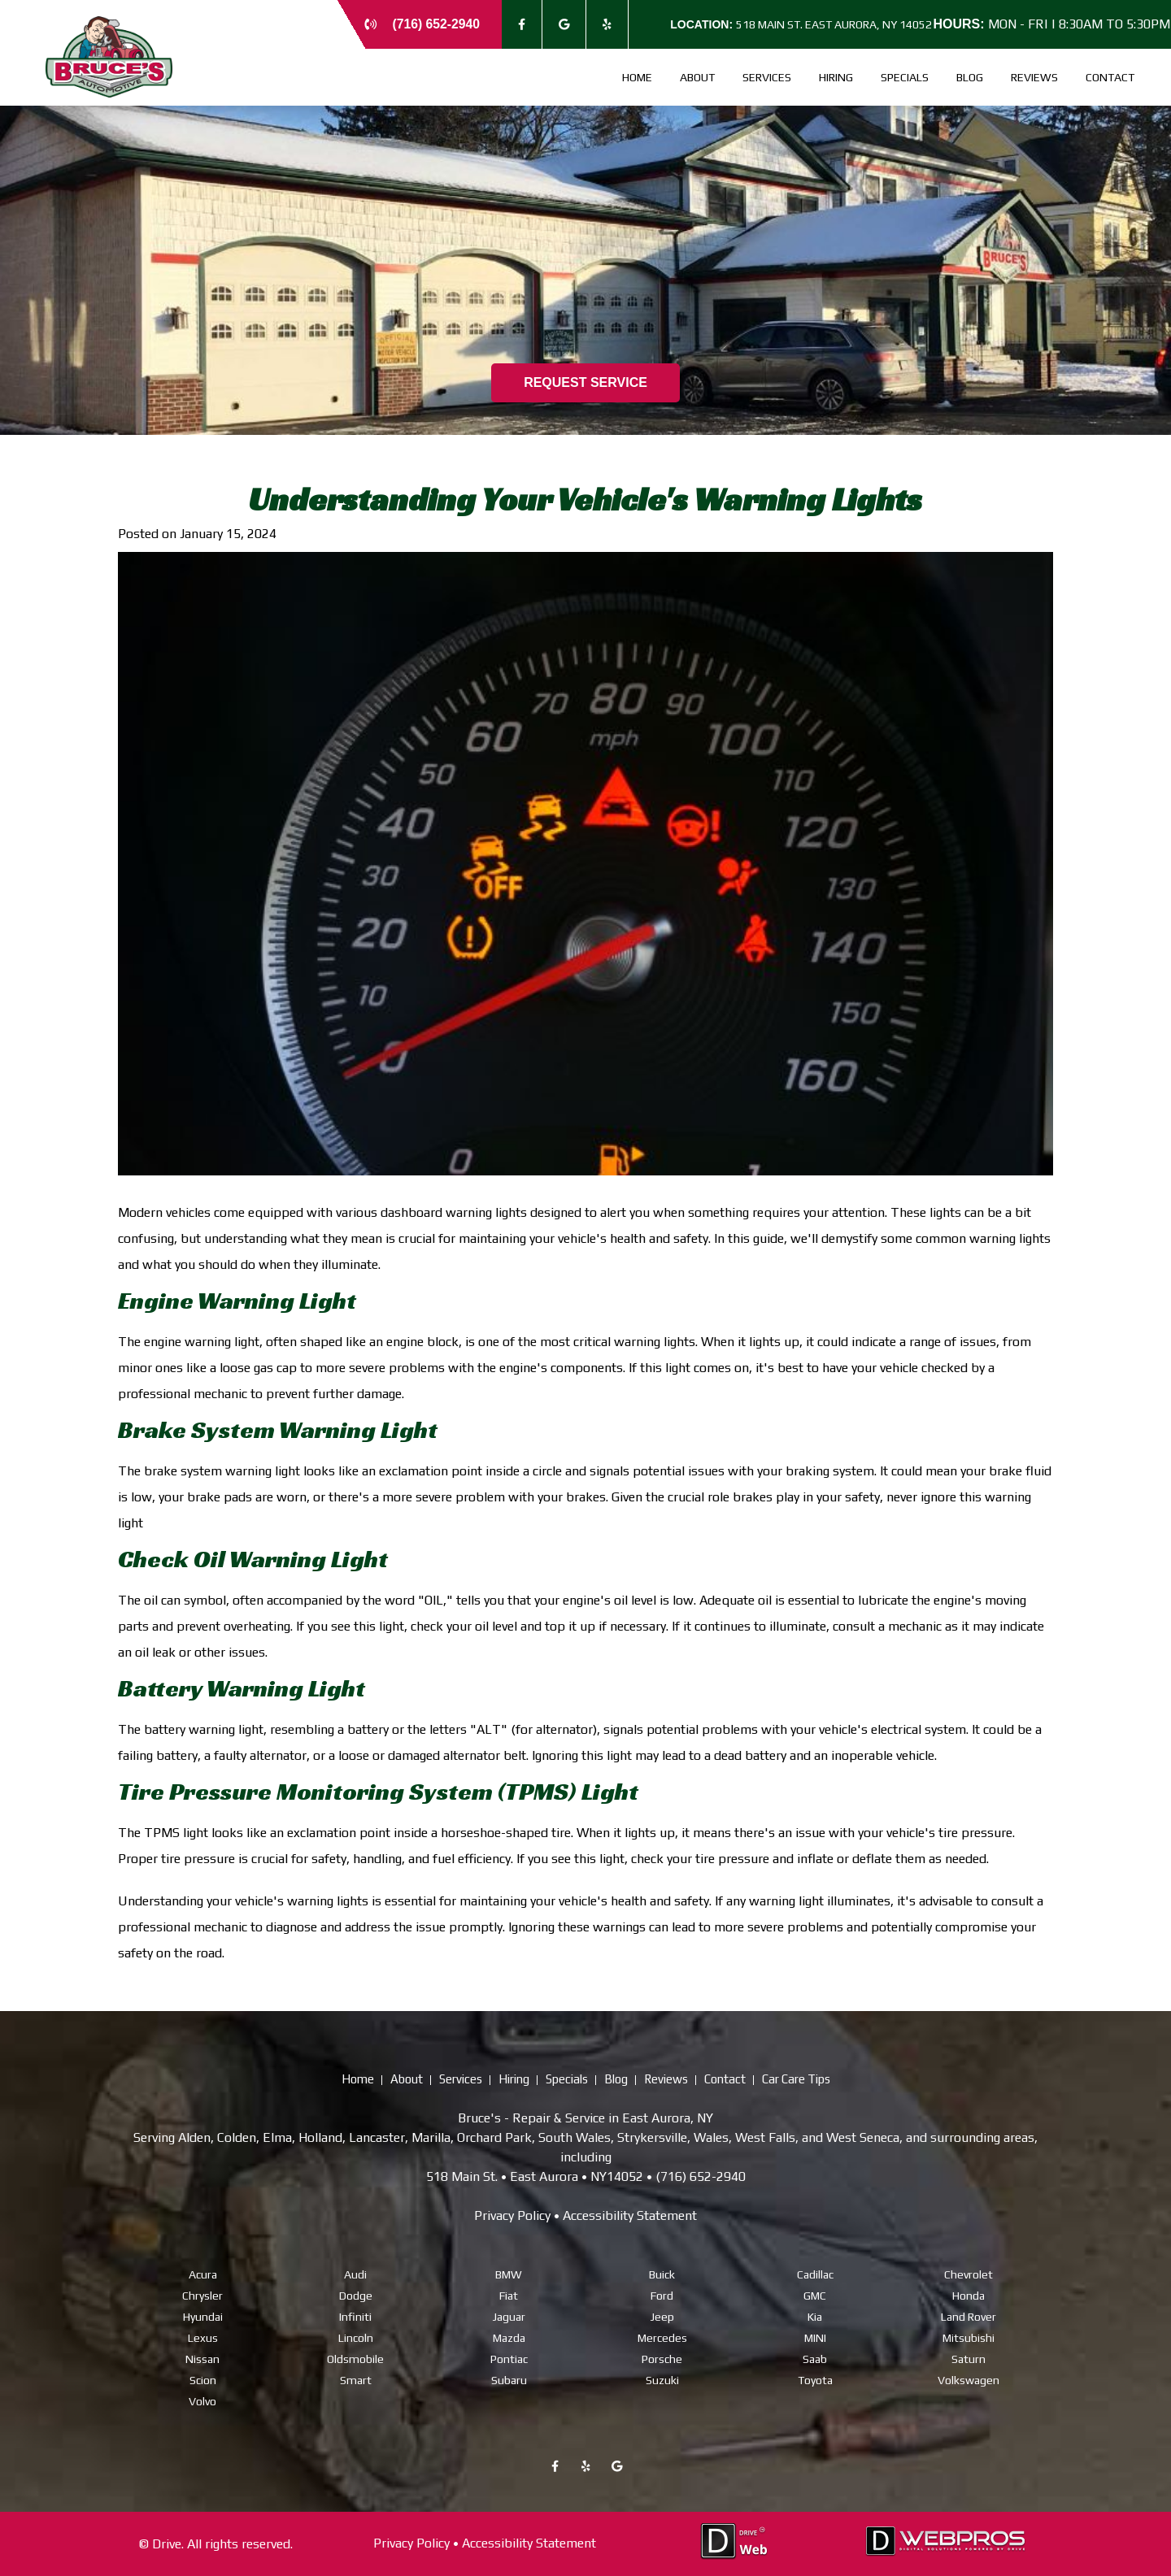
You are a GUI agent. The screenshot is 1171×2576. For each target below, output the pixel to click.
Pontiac (509, 2358)
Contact (1110, 77)
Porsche (662, 2358)
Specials (905, 77)
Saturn (968, 2358)
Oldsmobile (355, 2358)
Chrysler (202, 2294)
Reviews (1034, 77)
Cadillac (815, 2273)
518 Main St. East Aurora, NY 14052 (802, 24)
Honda (968, 2294)
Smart (356, 2379)
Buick (662, 2273)
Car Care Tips (796, 2079)
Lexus (203, 2337)
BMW (508, 2273)
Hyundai (203, 2315)
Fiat (508, 2294)
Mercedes (662, 2337)
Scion (202, 2379)
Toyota (815, 2379)
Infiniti (355, 2315)
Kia (815, 2315)
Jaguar (509, 2315)
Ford (662, 2294)
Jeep (662, 2315)
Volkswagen (968, 2379)
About (697, 77)
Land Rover (968, 2315)
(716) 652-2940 (435, 23)
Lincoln (355, 2337)
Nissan (202, 2358)
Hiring (836, 77)
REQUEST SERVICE (585, 382)
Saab (815, 2358)
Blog (969, 77)
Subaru (509, 2379)
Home (637, 77)
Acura (203, 2273)
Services (766, 77)
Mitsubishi (968, 2337)
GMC (814, 2294)
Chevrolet (968, 2273)
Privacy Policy (512, 2214)
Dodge (355, 2294)
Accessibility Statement (630, 2214)
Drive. (168, 2543)
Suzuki (662, 2379)
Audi (355, 2273)
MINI (815, 2337)
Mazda (509, 2337)
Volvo (202, 2400)
